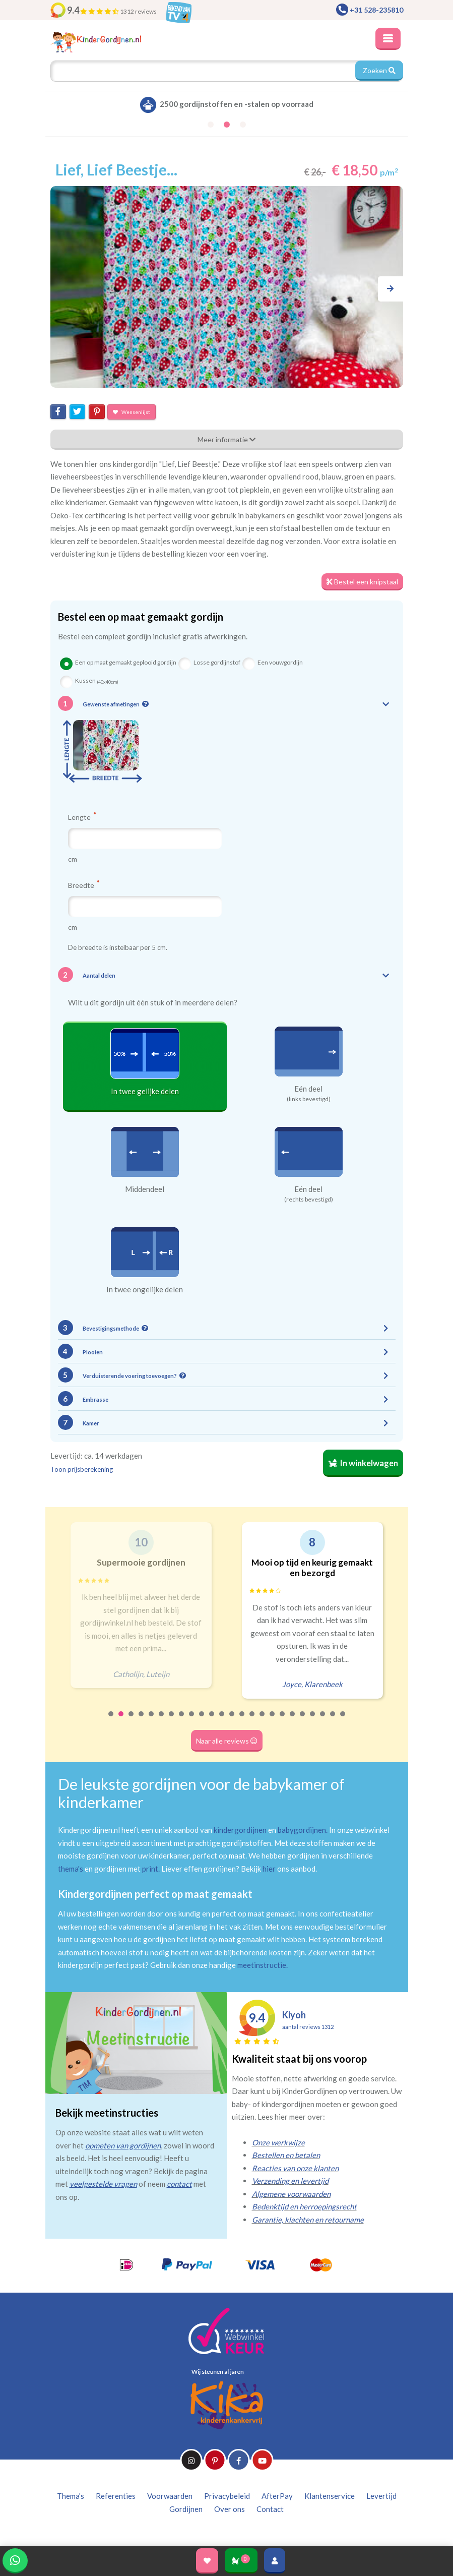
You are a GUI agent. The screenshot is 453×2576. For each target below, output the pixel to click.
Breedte (83, 884)
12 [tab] (222, 1720)
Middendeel (144, 1188)
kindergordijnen (240, 1829)
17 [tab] (273, 1720)
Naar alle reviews (226, 1740)
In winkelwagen (363, 1463)
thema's (70, 1868)
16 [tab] (263, 1720)
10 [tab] (202, 1720)
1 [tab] (111, 1720)
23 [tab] (333, 1720)
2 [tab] (121, 1720)
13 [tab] (232, 1720)
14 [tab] (242, 1720)
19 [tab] (293, 1720)
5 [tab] (152, 1720)
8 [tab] (182, 1720)
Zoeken (379, 70)
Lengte (82, 816)
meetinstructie (261, 1964)
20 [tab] (303, 1720)
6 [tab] (162, 1720)
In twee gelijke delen (145, 1091)
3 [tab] (131, 1720)
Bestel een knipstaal (362, 581)
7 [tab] (172, 1720)
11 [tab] (212, 1720)
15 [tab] (252, 1720)
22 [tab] (323, 1720)
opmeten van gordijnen (123, 2145)
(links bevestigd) (309, 1099)
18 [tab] (283, 1720)
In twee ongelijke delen (144, 1289)
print (150, 1868)
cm (72, 859)
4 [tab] (142, 1720)
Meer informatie (226, 439)
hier (269, 1868)
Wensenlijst (131, 412)
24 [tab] (343, 1720)
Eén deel (308, 1088)
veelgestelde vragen (103, 2183)
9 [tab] (192, 1720)
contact (179, 2183)
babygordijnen (302, 1829)
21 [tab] (313, 1720)
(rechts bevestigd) (308, 1199)
